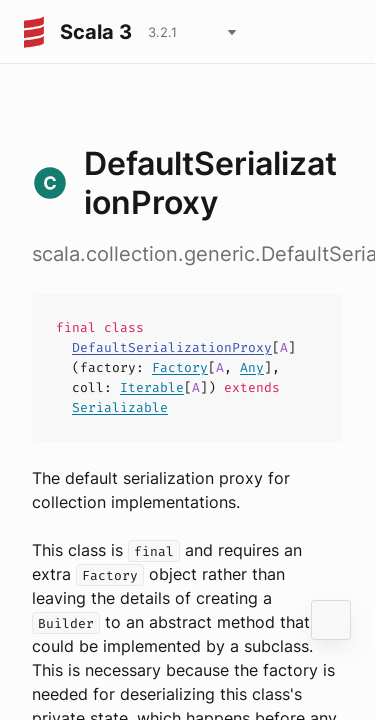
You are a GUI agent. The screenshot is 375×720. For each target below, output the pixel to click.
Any (252, 367)
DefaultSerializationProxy (172, 347)
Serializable (120, 407)
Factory (180, 367)
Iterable (152, 387)
